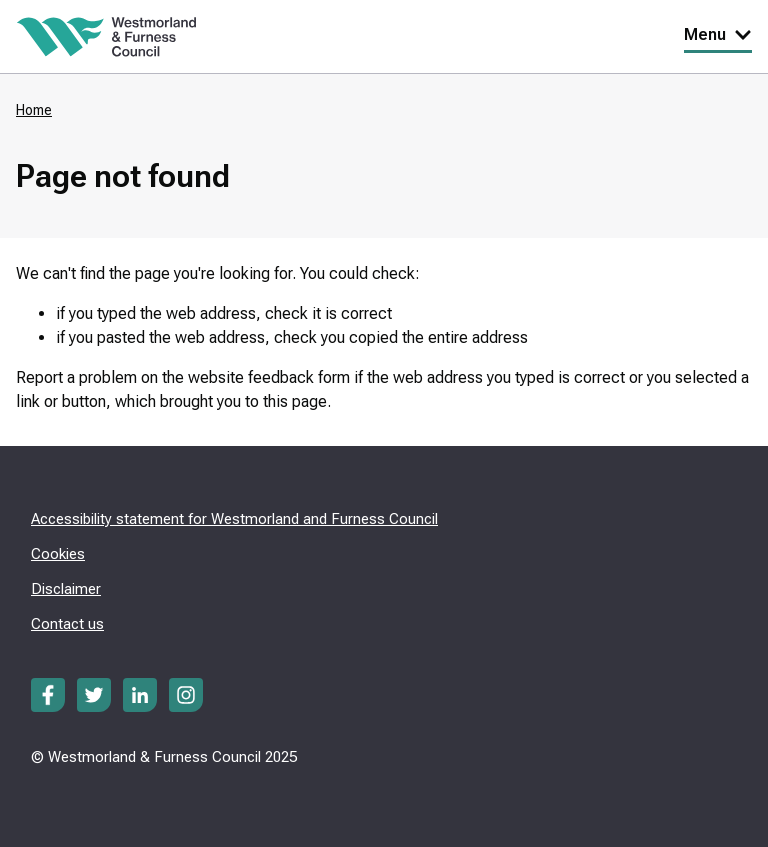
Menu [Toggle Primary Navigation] (718, 34)
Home (34, 110)
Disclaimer (66, 589)
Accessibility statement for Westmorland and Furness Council (234, 519)
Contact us (67, 624)
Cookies (58, 554)
